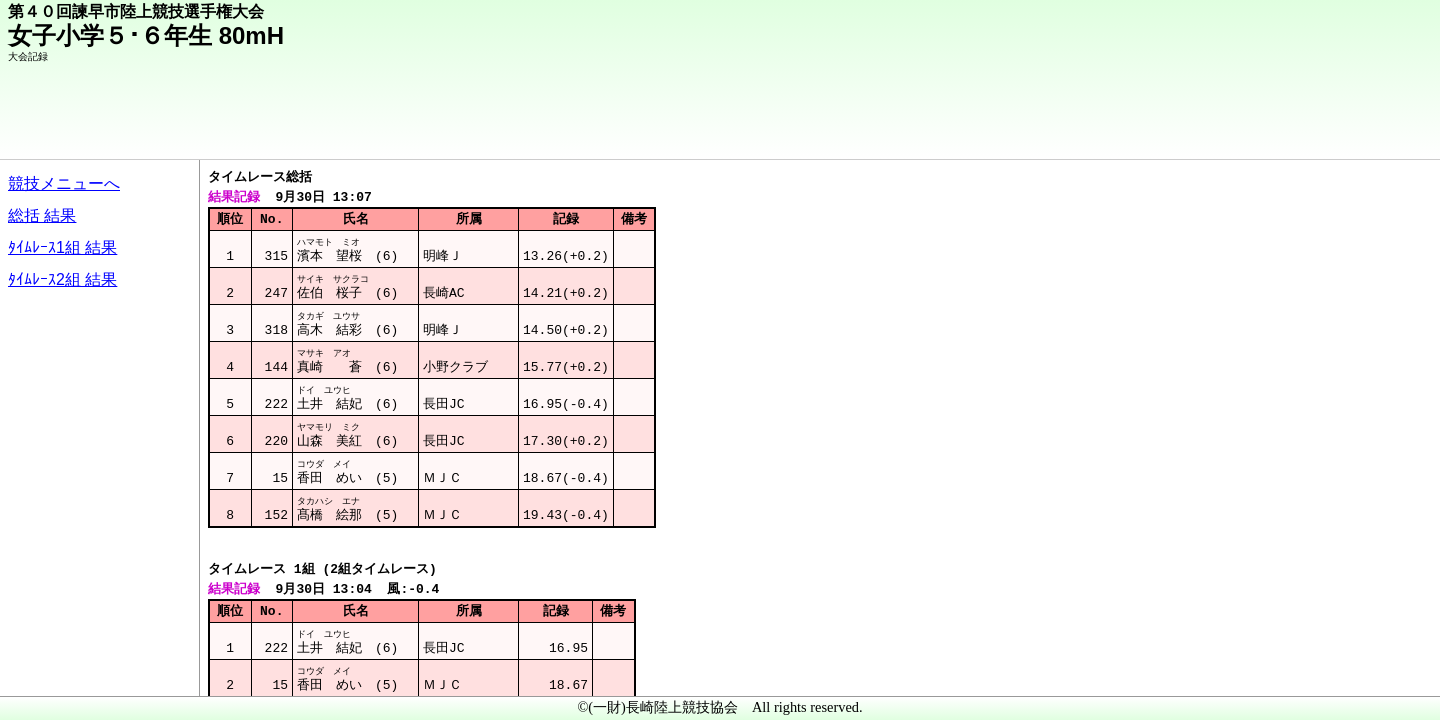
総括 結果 (42, 215)
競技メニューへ (64, 183)
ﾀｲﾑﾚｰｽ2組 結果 (62, 279)
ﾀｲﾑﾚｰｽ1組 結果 (62, 247)
